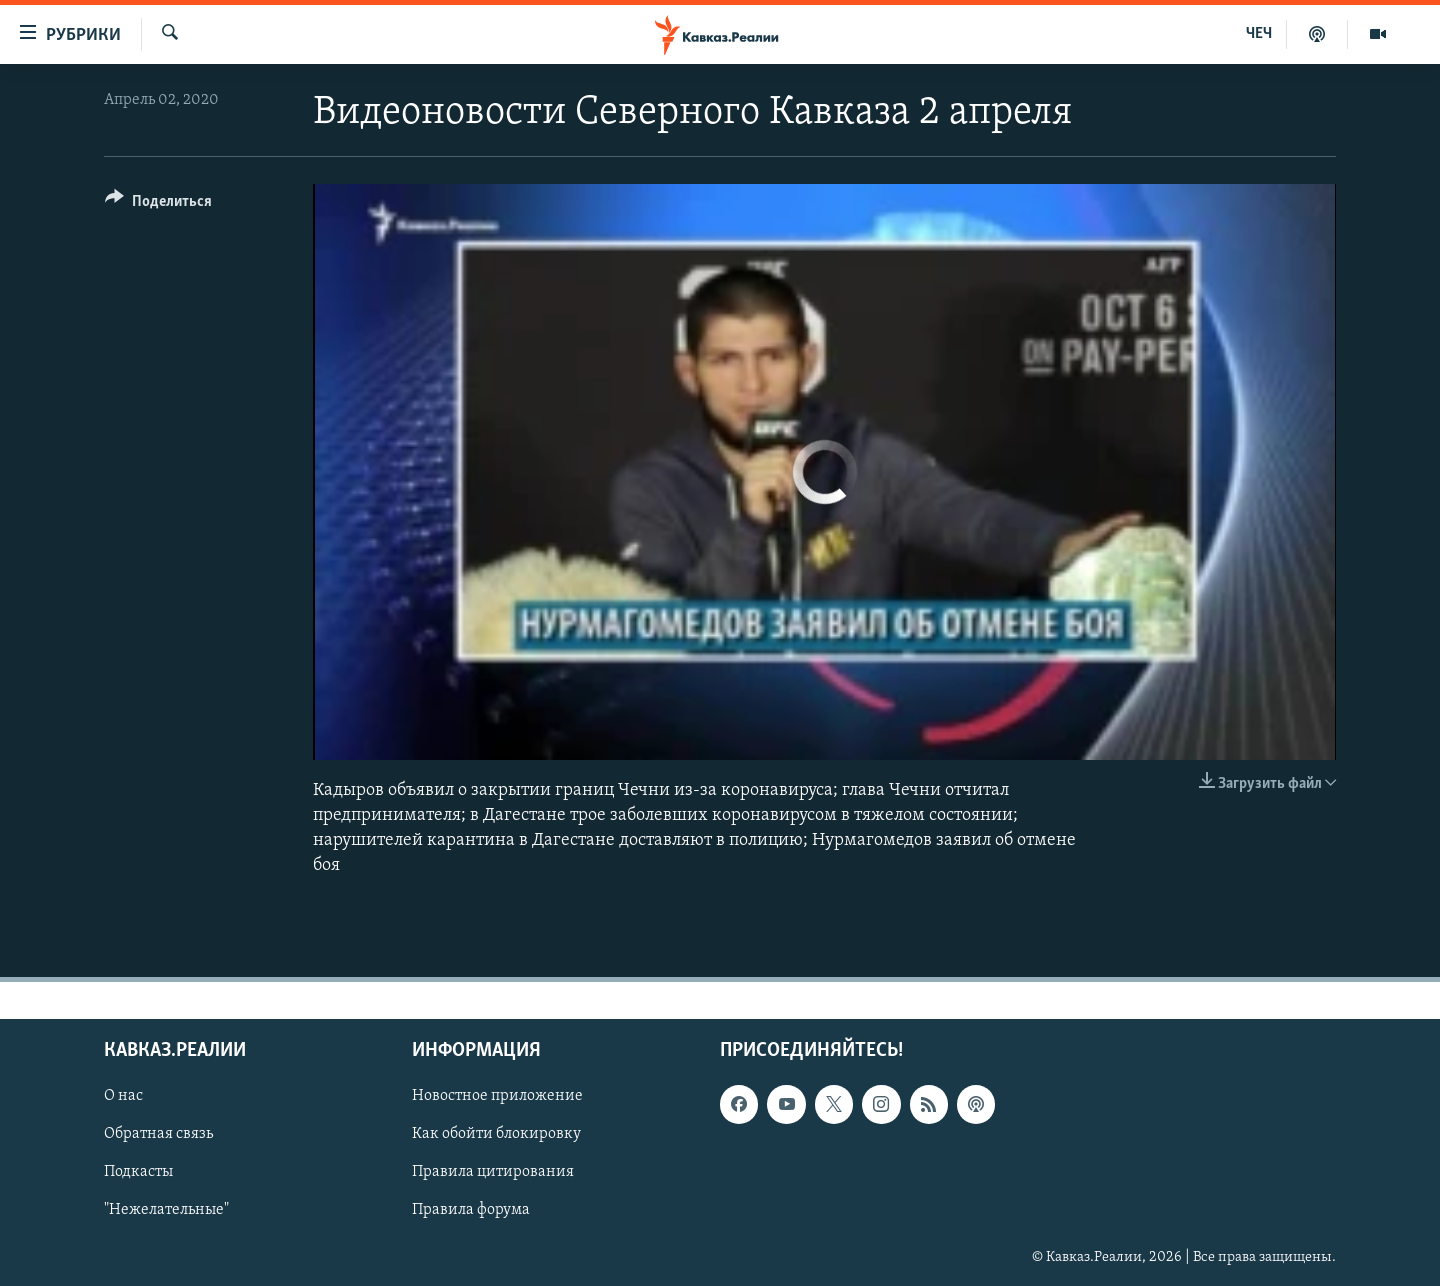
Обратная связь (158, 1135)
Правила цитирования (493, 1173)
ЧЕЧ (1259, 34)
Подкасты (138, 1173)
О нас (123, 1097)
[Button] (158, 204)
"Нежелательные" (166, 1211)
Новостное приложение (497, 1097)
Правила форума (471, 1211)
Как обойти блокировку (496, 1135)
